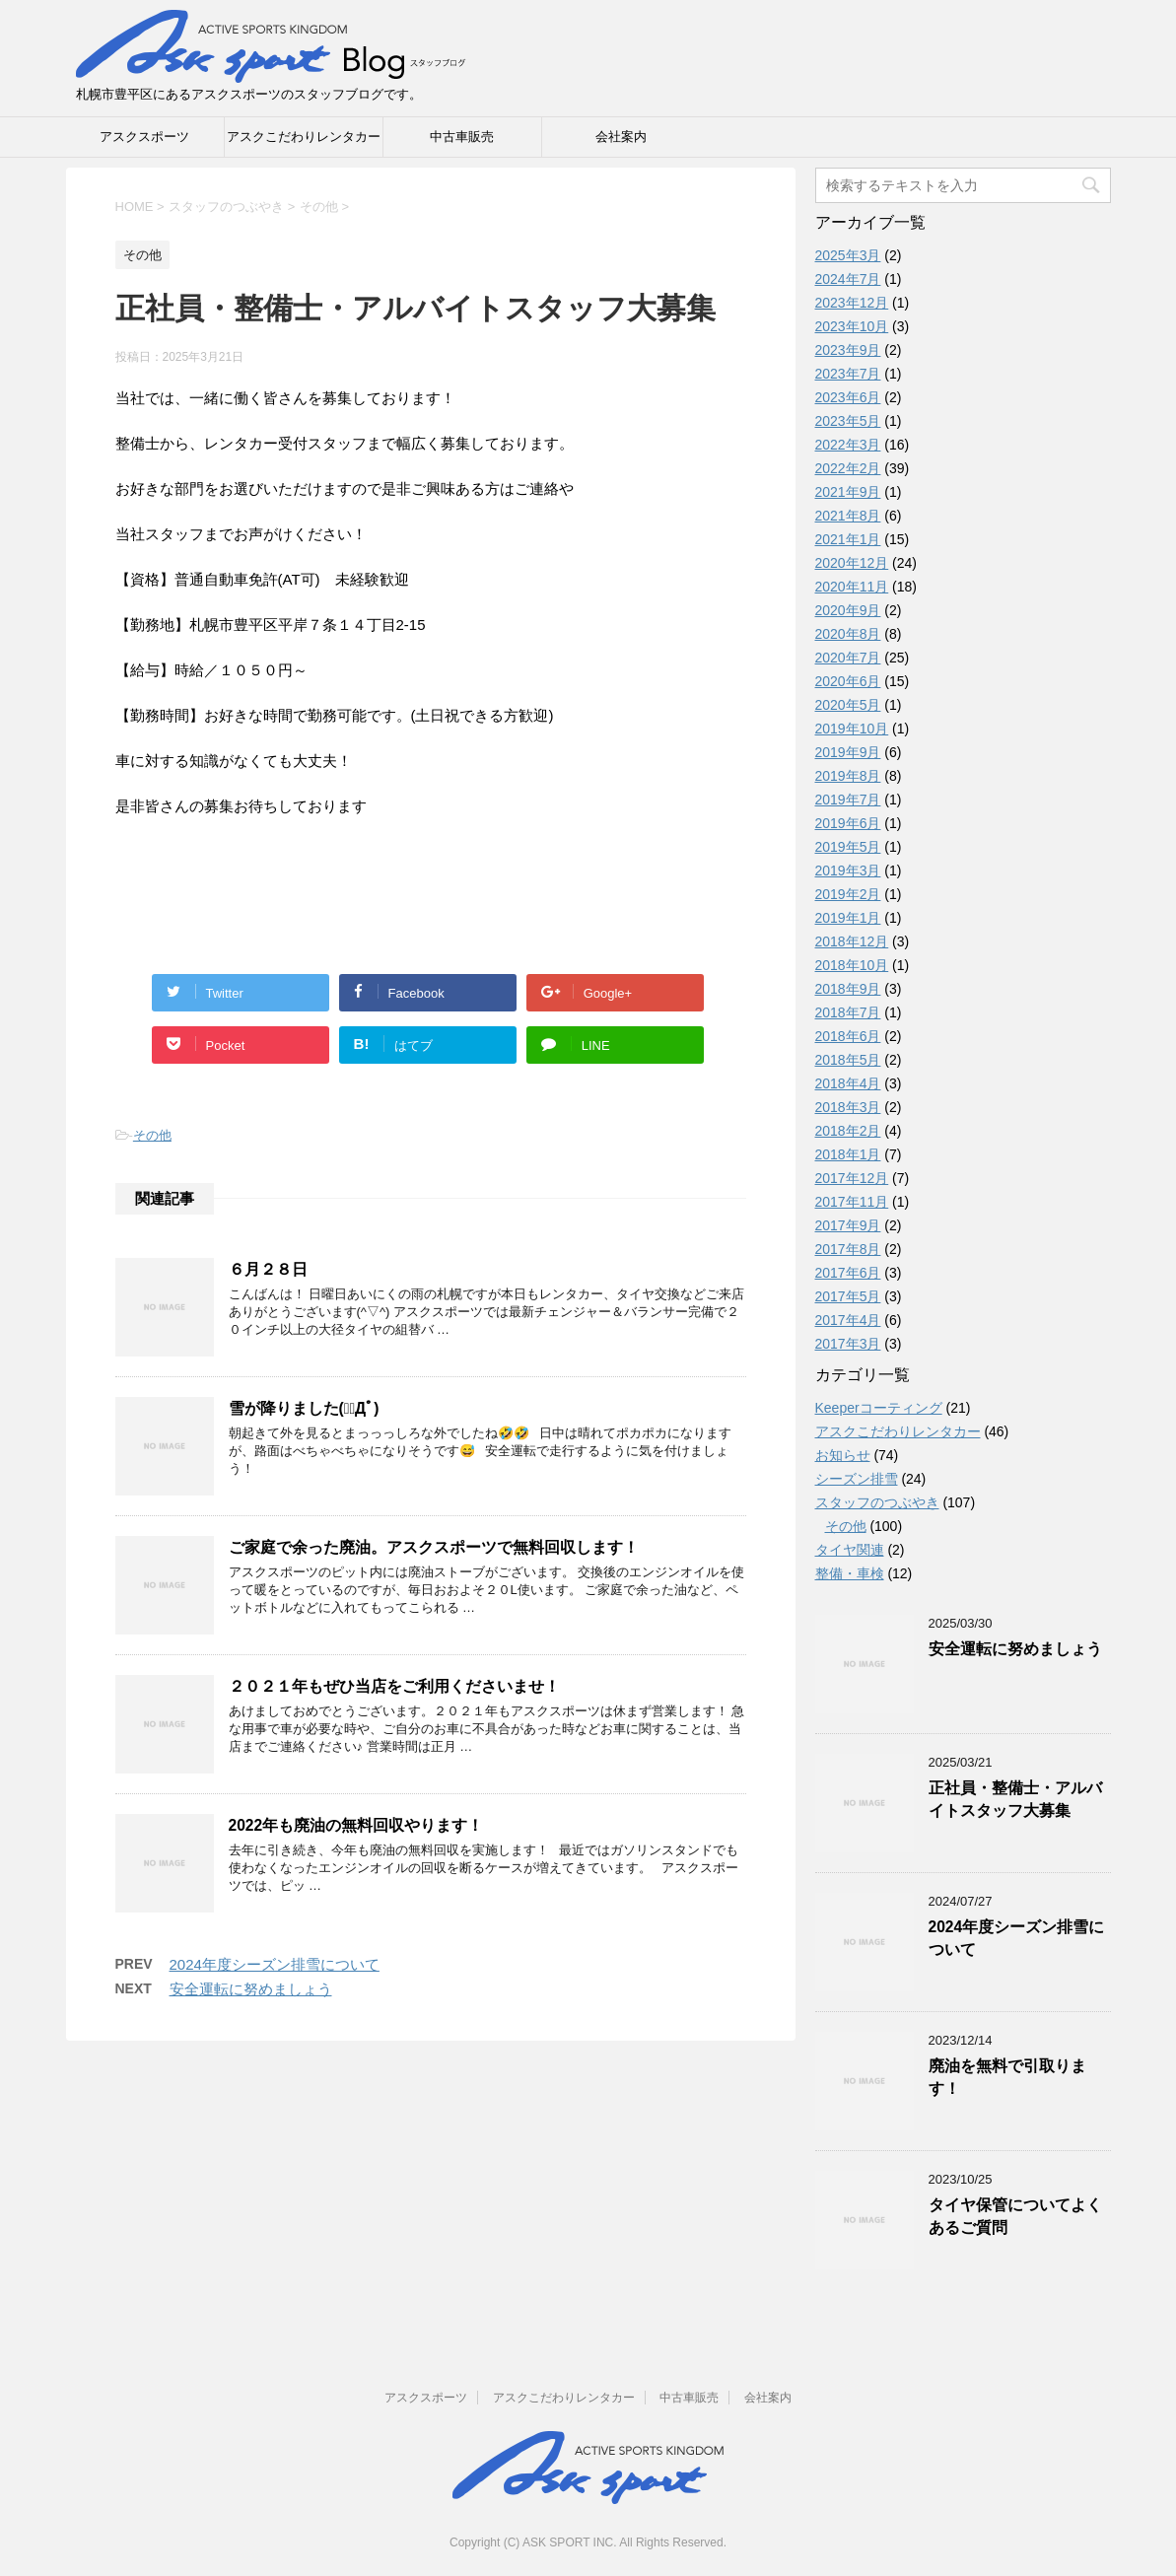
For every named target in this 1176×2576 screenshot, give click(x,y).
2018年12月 (852, 941)
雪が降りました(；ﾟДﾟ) (304, 1408)
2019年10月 (852, 728)
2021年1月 (848, 539)
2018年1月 (848, 1154)
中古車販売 (462, 136)
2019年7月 (848, 799)
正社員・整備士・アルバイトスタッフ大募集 (1015, 1799)
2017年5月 (848, 1296)
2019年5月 (848, 847)
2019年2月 (848, 894)
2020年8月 (848, 634)
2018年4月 (848, 1083)
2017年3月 (848, 1344)
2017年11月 (852, 1202)
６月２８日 (268, 1269)
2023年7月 (848, 374)
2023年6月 (848, 397)
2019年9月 (848, 752)
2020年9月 (848, 610)
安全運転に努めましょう (251, 1989)
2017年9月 (848, 1225)
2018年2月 (848, 1131)
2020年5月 (848, 705)
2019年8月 (848, 776)
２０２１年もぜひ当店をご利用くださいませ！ (394, 1686)
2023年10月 (852, 326)
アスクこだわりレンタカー (303, 136)
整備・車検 (849, 1573)
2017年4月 (848, 1320)
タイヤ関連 (849, 1550)
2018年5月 (848, 1060)
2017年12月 (852, 1178)
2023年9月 (848, 350)
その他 (152, 1135)
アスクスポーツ (144, 136)
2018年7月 (848, 1012)
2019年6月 (848, 823)
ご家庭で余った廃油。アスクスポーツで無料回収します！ (434, 1547)
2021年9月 (848, 492)
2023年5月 (848, 421)
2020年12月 (852, 563)
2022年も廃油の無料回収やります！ (356, 1825)
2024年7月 (848, 279)
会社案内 (621, 136)
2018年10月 (852, 965)
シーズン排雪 (856, 1479)
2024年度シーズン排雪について (275, 1964)
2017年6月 (848, 1273)
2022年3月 (848, 445)
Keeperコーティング (878, 1408)
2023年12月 (852, 303)
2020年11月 (852, 586)
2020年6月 (848, 681)
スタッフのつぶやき (877, 1502)
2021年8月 (848, 515)
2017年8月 (848, 1249)
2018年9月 (848, 989)
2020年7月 (848, 657)
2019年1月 (848, 918)
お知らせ (842, 1455)
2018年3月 (848, 1107)
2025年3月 (848, 255)
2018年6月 (848, 1036)
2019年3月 (848, 870)
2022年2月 (848, 468)
